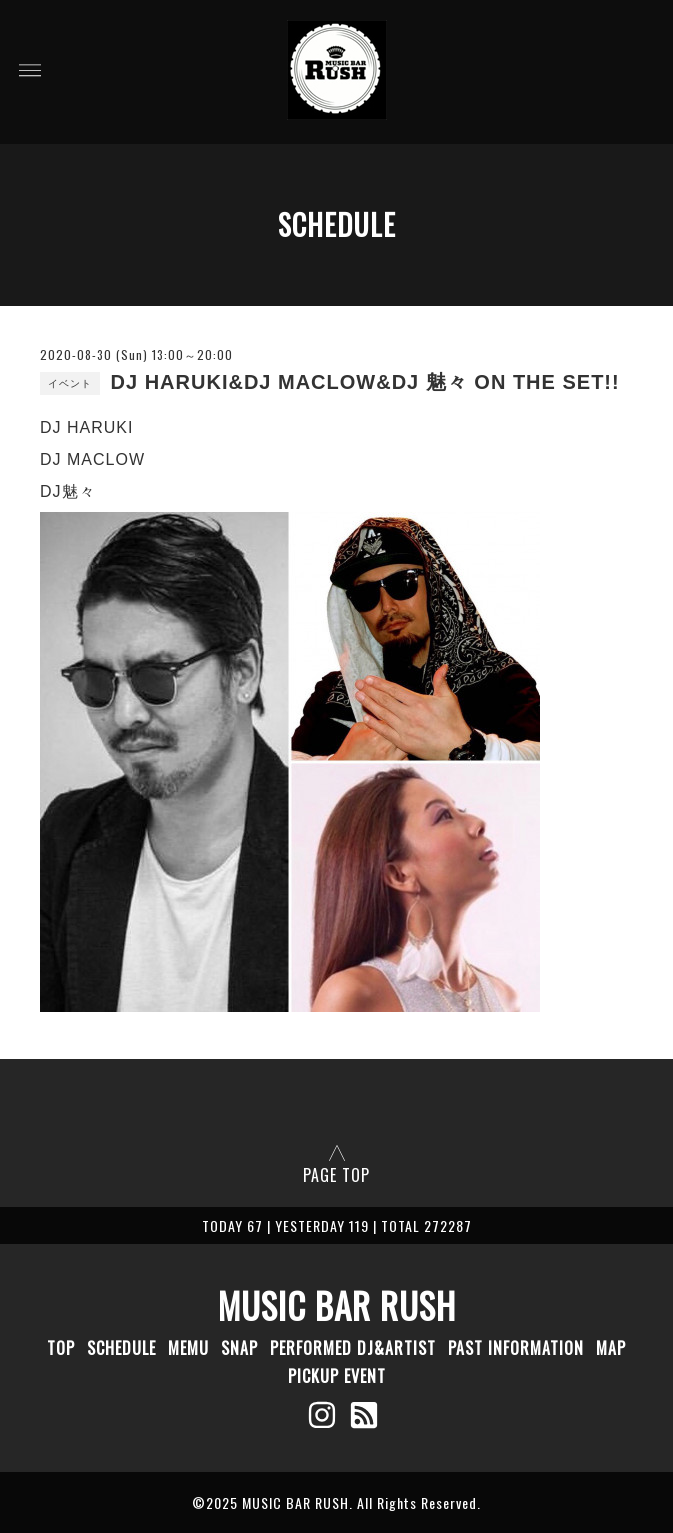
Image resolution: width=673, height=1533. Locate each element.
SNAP (239, 1348)
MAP (611, 1348)
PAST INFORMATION (516, 1348)
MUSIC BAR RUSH (337, 1305)
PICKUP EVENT (337, 1376)
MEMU (188, 1348)
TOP (61, 1348)
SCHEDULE (121, 1348)
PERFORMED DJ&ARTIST (353, 1348)
